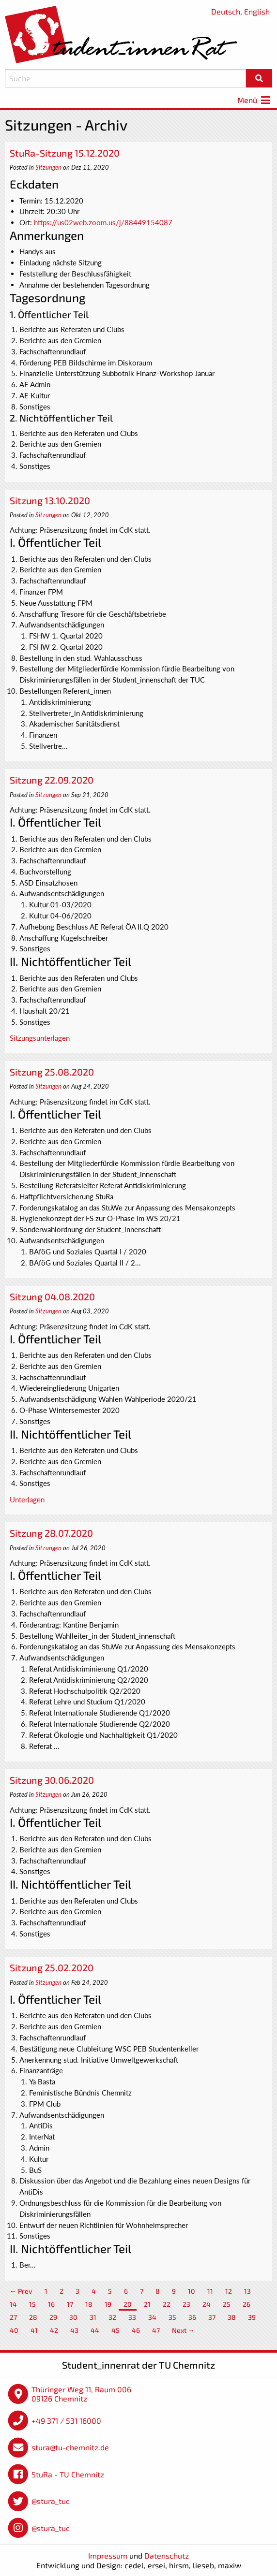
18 (88, 2304)
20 (127, 2304)
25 (227, 2304)
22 (166, 2304)
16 (51, 2304)
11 (210, 2291)
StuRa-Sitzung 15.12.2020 (65, 153)
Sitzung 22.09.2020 (51, 780)
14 (13, 2304)
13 (247, 2291)
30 (73, 2317)
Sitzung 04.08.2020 (52, 1296)
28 (33, 2317)
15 (32, 2304)
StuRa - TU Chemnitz (67, 2474)
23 (186, 2304)
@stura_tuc (50, 2500)
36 (192, 2317)
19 (108, 2304)
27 (13, 2317)
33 (132, 2317)
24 (206, 2304)
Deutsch (225, 11)
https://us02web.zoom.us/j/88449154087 (103, 222)
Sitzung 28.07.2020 (51, 1533)
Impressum (107, 2555)
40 (14, 2330)
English (257, 11)
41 (34, 2330)
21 (147, 2304)
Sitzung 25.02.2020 (51, 1967)
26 (246, 2304)
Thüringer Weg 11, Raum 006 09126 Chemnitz (81, 2394)
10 (191, 2291)
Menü (254, 99)
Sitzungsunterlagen (40, 1037)
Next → (183, 2330)
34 (152, 2317)
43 (74, 2330)
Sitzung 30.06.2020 (52, 1780)
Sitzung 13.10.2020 (50, 500)
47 (156, 2330)
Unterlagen (27, 1499)
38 (232, 2317)
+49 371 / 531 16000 (66, 2420)
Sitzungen (48, 167)
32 (112, 2317)
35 (172, 2317)
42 (54, 2330)
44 (95, 2330)
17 (70, 2304)
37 (211, 2317)
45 (115, 2330)
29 (53, 2317)
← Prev (21, 2291)
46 (136, 2330)
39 (252, 2317)
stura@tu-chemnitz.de (70, 2447)
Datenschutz (166, 2555)
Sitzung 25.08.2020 (52, 1071)
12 (228, 2291)
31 (93, 2317)
